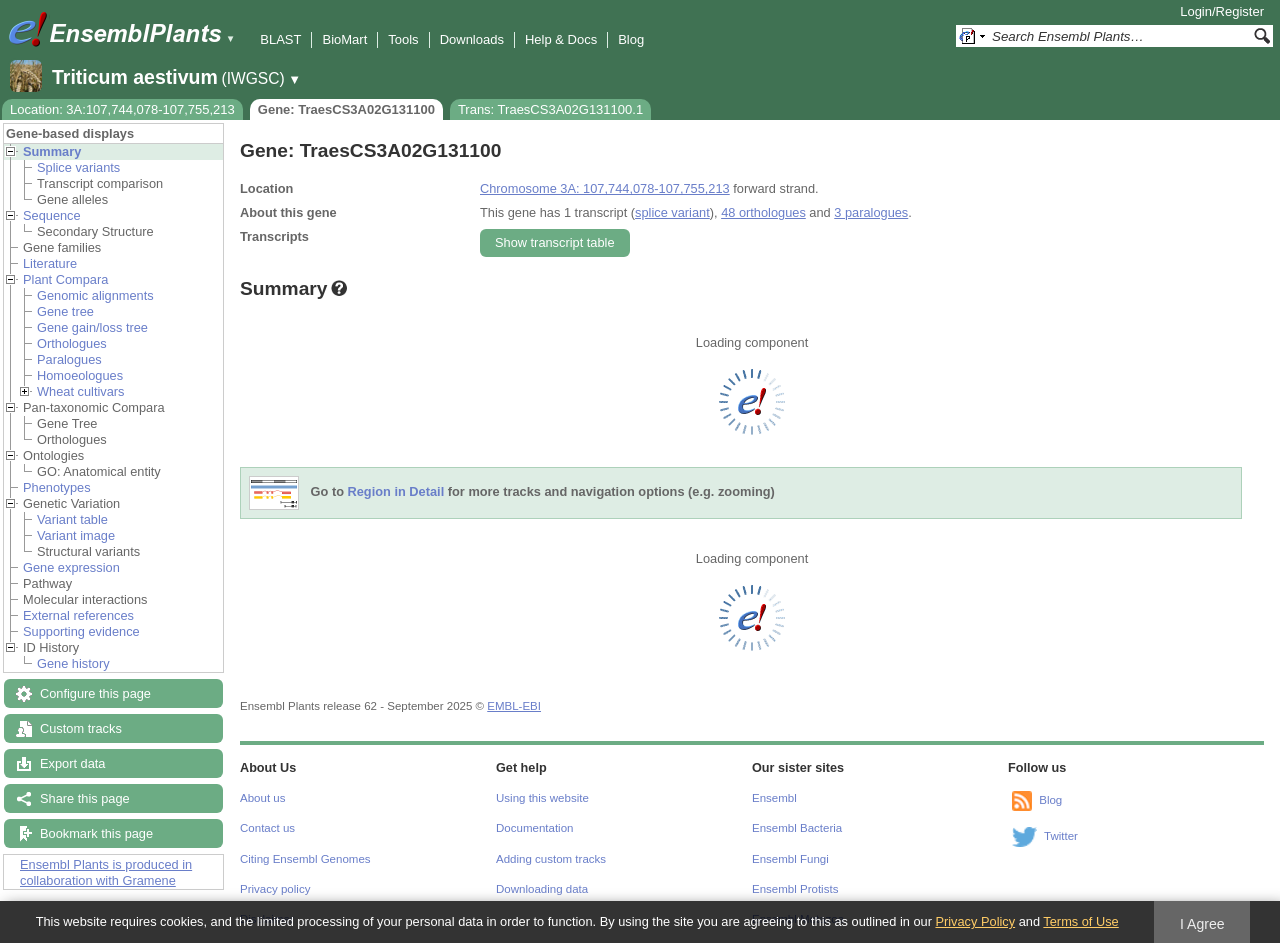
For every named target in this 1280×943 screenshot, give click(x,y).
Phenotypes (57, 487)
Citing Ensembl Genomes (305, 859)
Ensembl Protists (795, 889)
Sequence (52, 215)
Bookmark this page (96, 833)
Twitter (1061, 836)
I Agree (1202, 924)
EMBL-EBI (514, 706)
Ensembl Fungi (790, 859)
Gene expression (71, 567)
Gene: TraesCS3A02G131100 (346, 109)
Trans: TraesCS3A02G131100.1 (550, 109)
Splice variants (78, 167)
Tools (403, 39)
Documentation (534, 828)
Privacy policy (275, 889)
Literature (50, 263)
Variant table (72, 519)
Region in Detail (396, 492)
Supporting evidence (81, 631)
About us (262, 798)
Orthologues (72, 343)
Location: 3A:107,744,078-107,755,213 (122, 109)
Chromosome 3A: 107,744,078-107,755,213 (605, 188)
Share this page (85, 798)
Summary (52, 151)
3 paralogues (871, 212)
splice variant (672, 212)
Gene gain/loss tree (92, 327)
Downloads (472, 39)
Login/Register (1222, 11)
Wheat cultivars (80, 391)
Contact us (267, 828)
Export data (72, 763)
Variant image (76, 535)
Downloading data (542, 889)
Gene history (73, 663)
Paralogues (69, 359)
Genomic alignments (95, 295)
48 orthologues (763, 212)
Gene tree (65, 311)
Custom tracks (81, 728)
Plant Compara (65, 279)
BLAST (280, 39)
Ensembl (774, 798)
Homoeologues (80, 375)
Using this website (542, 798)
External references (78, 615)
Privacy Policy (975, 921)
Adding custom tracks (551, 859)
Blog (631, 39)
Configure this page (95, 693)
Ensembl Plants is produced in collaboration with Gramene (106, 872)
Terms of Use (1080, 921)
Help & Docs (561, 39)
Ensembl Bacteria (797, 828)
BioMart (344, 39)
